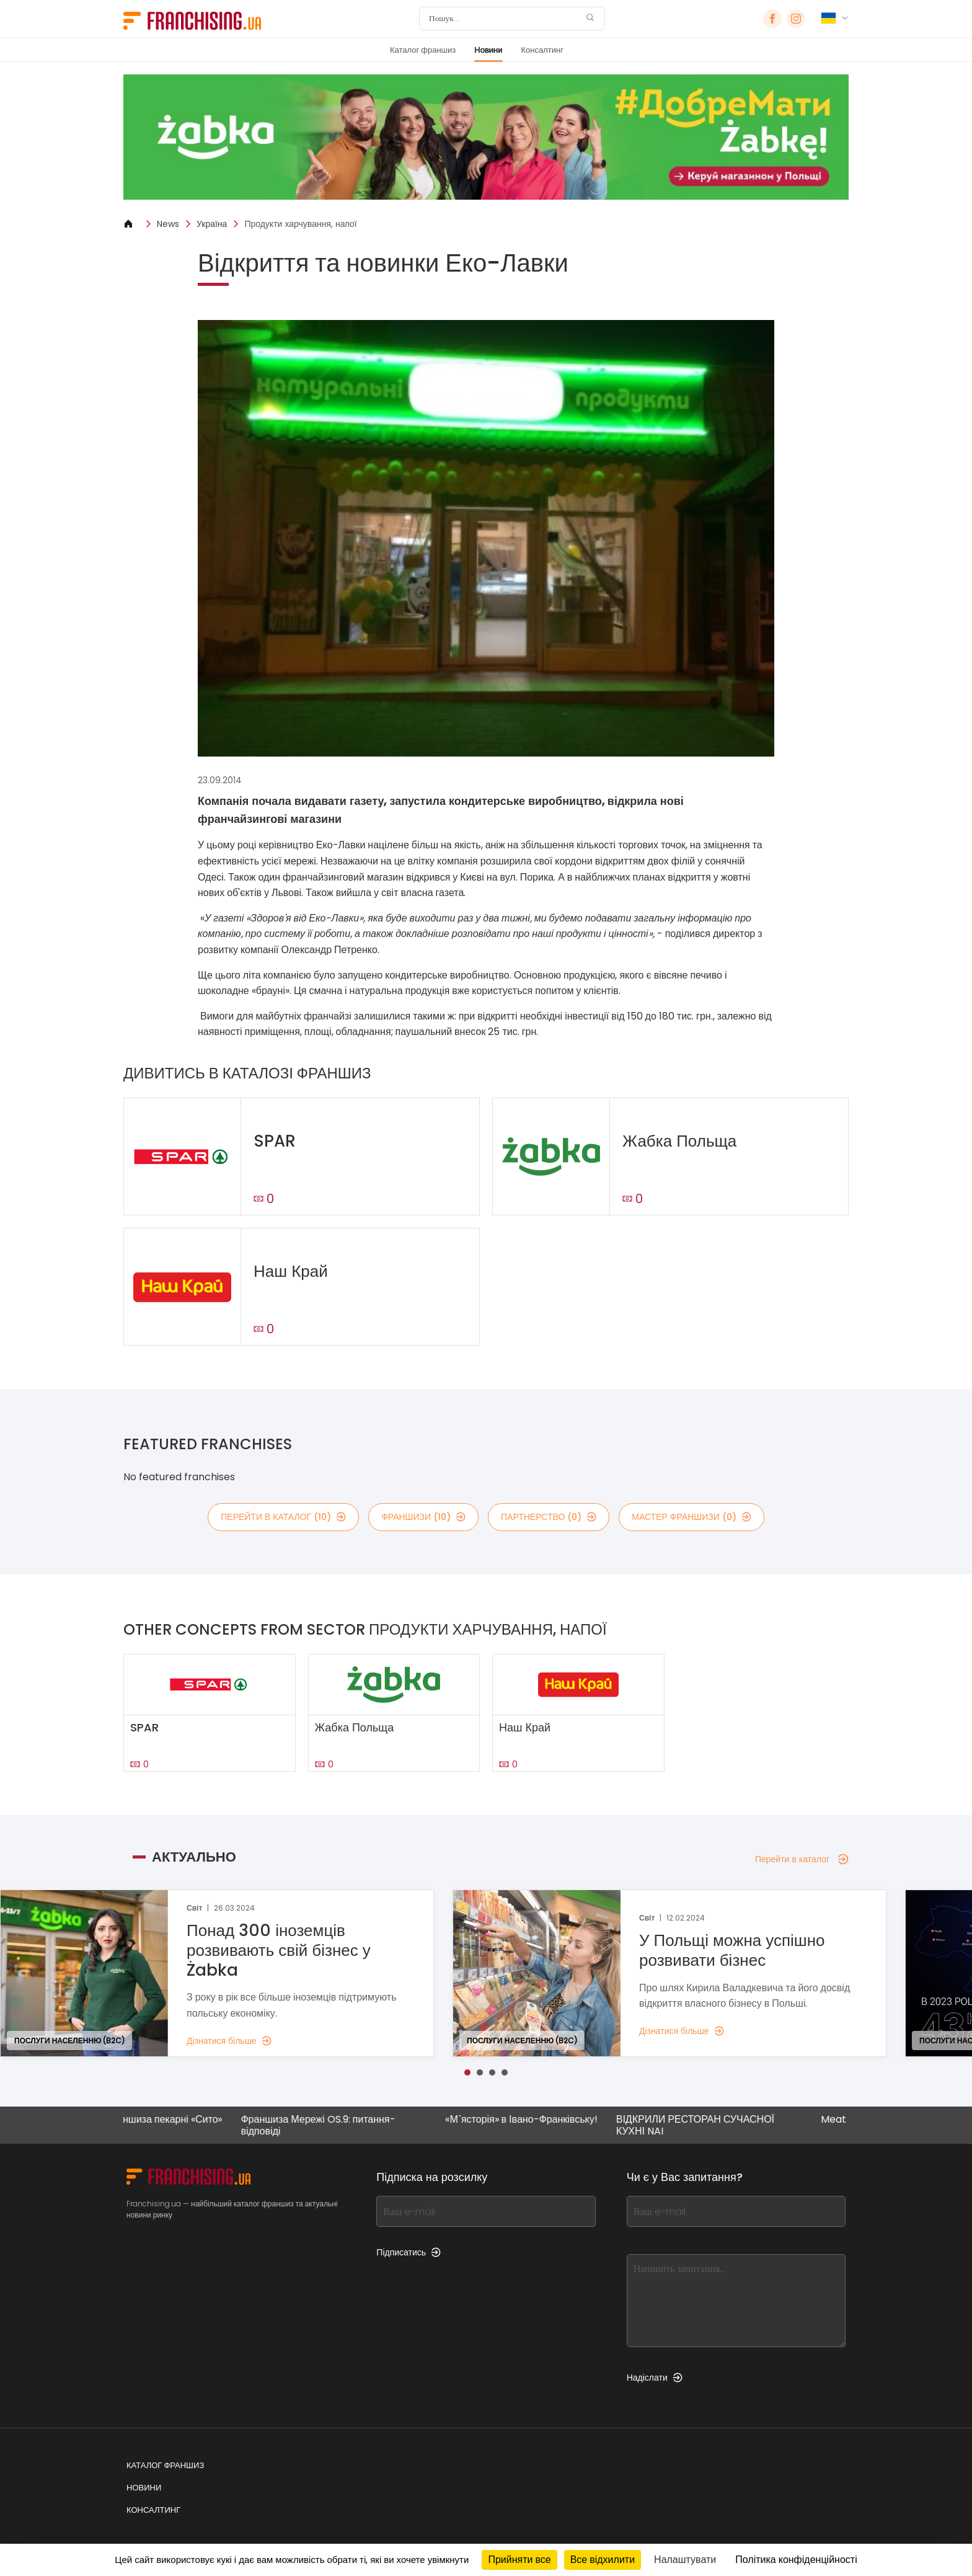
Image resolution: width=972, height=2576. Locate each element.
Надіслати (655, 2377)
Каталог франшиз (423, 50)
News (168, 224)
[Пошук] (504, 18)
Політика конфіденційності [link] (796, 2559)
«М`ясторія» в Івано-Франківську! (538, 2119)
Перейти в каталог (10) (283, 1517)
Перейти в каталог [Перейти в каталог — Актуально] (802, 1859)
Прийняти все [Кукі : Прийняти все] (519, 2559)
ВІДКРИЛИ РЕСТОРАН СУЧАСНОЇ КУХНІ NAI (712, 2125)
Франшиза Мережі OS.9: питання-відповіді (335, 2125)
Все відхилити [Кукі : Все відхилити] (602, 2559)
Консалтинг (542, 50)
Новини (488, 50)
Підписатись (408, 2252)
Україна (212, 224)
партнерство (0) (548, 1517)
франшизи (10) (423, 1517)
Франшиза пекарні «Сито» (180, 2119)
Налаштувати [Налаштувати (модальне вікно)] (685, 2559)
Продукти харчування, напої (300, 224)
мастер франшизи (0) (691, 1517)
